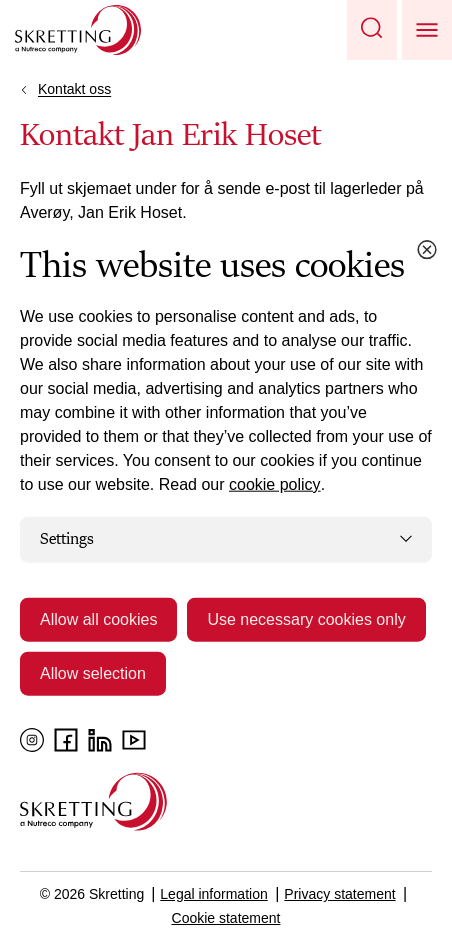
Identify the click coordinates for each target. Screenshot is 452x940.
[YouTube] (134, 740)
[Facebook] (66, 740)
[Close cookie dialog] (427, 250)
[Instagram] (32, 740)
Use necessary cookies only (306, 618)
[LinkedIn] (100, 740)
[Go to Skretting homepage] (78, 30)
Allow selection (93, 672)
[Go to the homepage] (93, 801)
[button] (372, 30)
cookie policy (275, 484)
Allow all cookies (98, 618)
